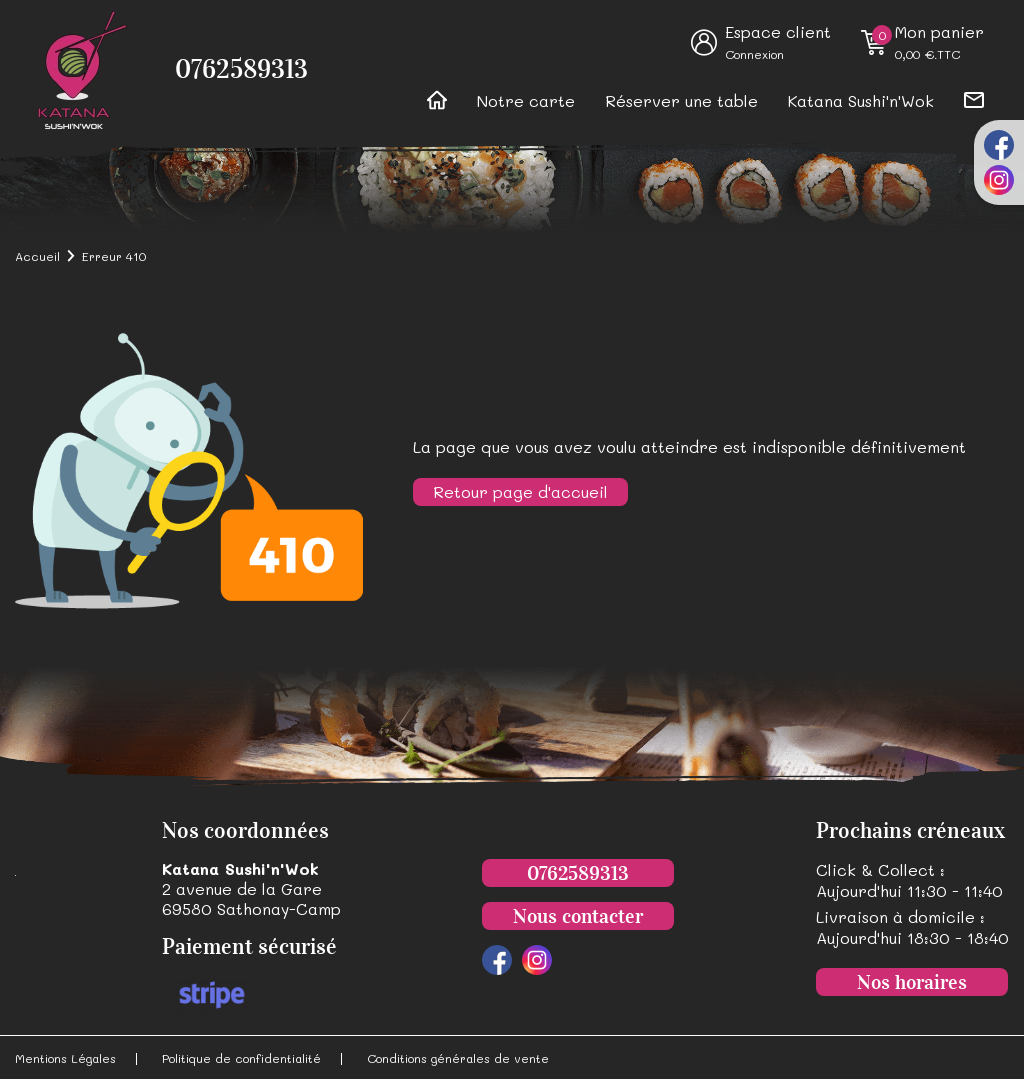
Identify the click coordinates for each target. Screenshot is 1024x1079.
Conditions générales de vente (458, 1058)
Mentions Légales (65, 1058)
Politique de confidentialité (241, 1058)
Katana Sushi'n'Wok (861, 100)
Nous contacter (578, 916)
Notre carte (526, 100)
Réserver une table (681, 100)
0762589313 (241, 69)
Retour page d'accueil (520, 491)
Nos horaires (912, 982)
